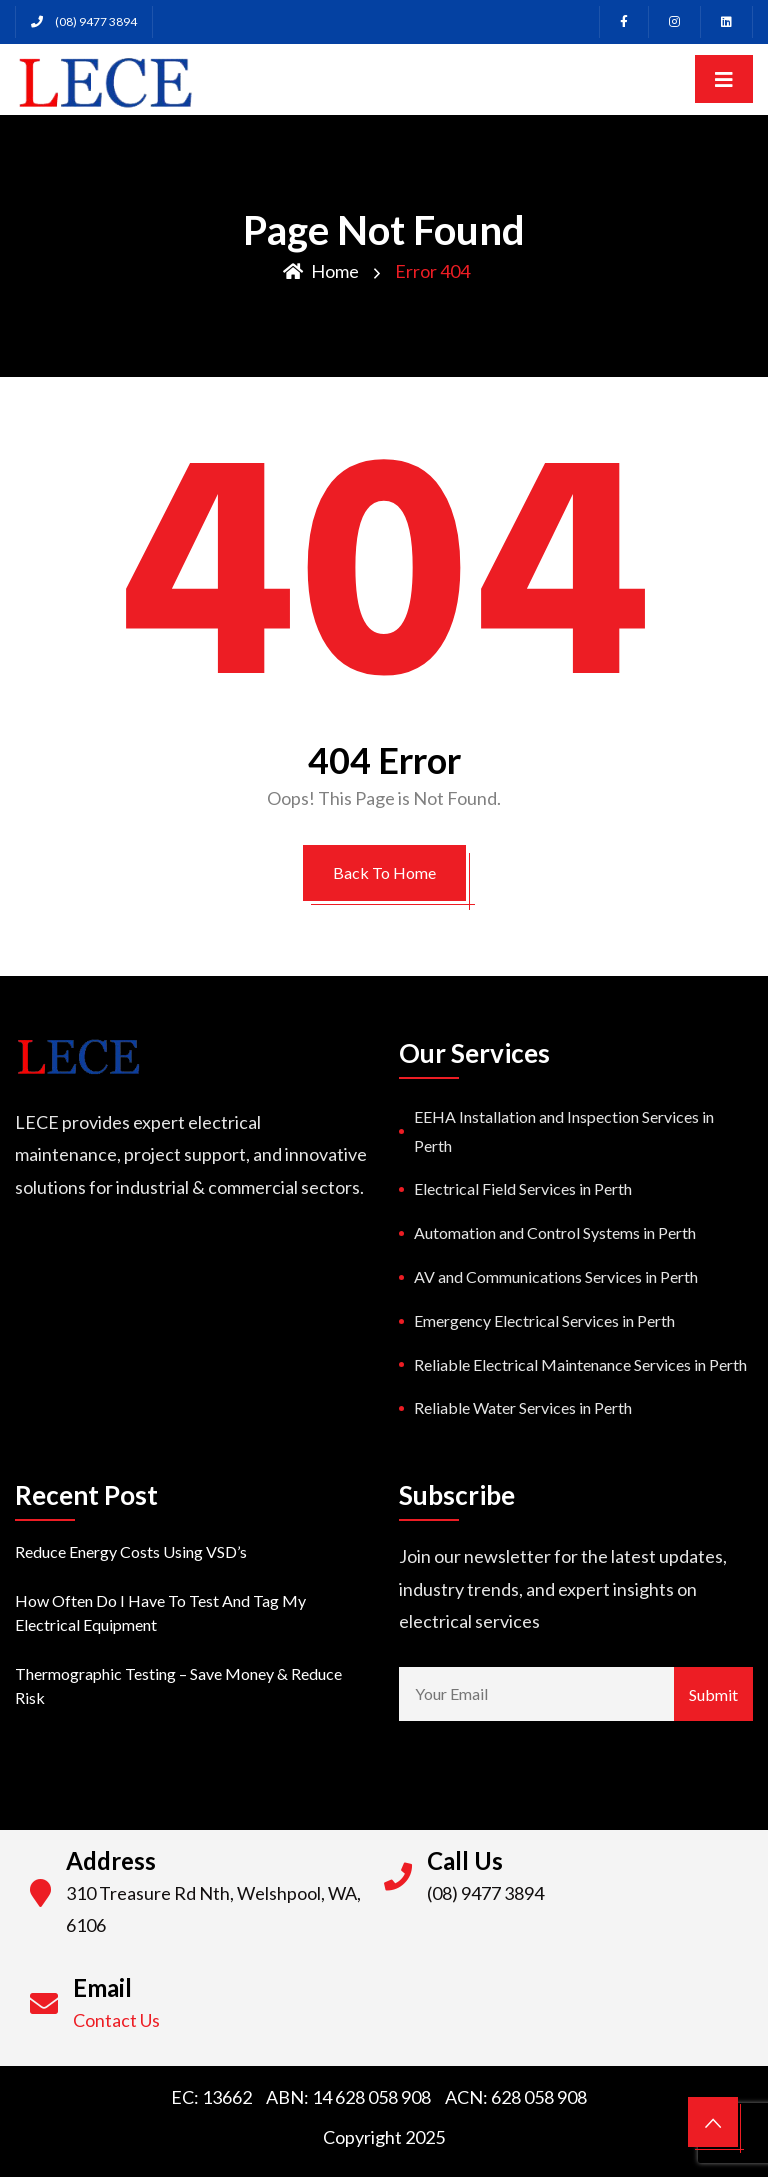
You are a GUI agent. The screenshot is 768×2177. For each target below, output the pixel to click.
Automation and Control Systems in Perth (555, 1232)
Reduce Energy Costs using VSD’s (131, 1551)
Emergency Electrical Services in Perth (544, 1320)
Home (321, 271)
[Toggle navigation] (724, 79)
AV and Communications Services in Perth (556, 1276)
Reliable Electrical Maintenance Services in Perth (580, 1364)
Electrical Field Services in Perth (523, 1188)
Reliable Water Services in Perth (523, 1407)
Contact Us (116, 2020)
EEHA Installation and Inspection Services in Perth (564, 1131)
